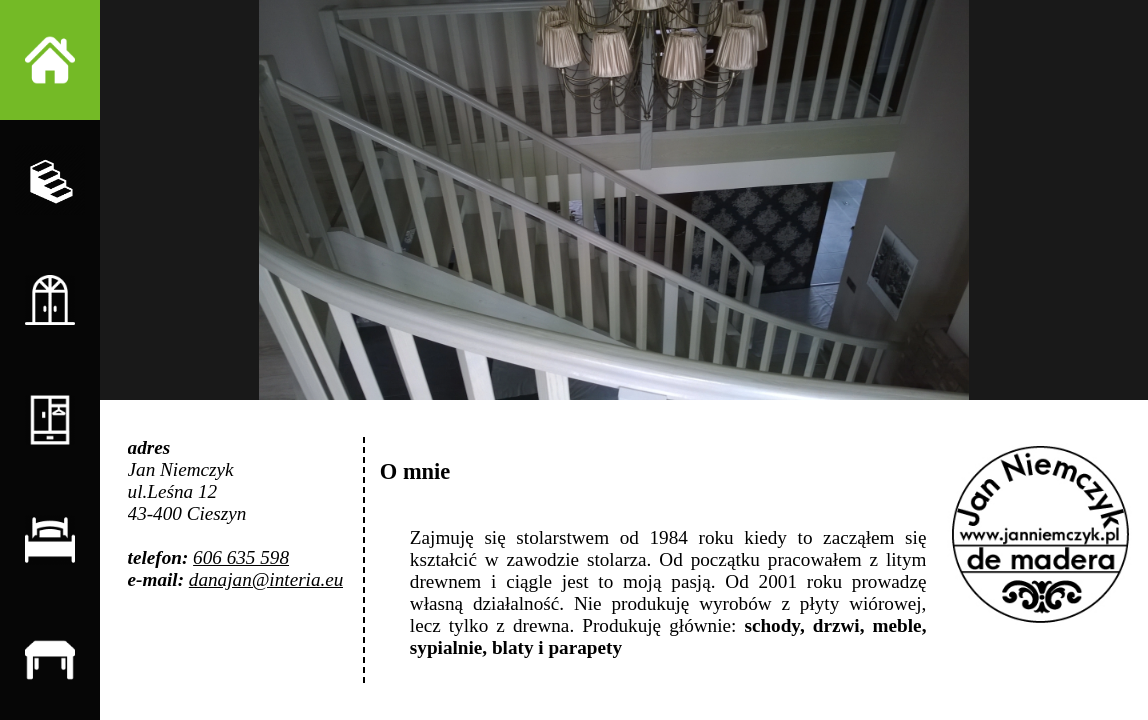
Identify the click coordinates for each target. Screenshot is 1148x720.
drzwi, (839, 625)
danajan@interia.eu (266, 579)
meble (897, 625)
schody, (774, 625)
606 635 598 (241, 557)
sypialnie (446, 647)
